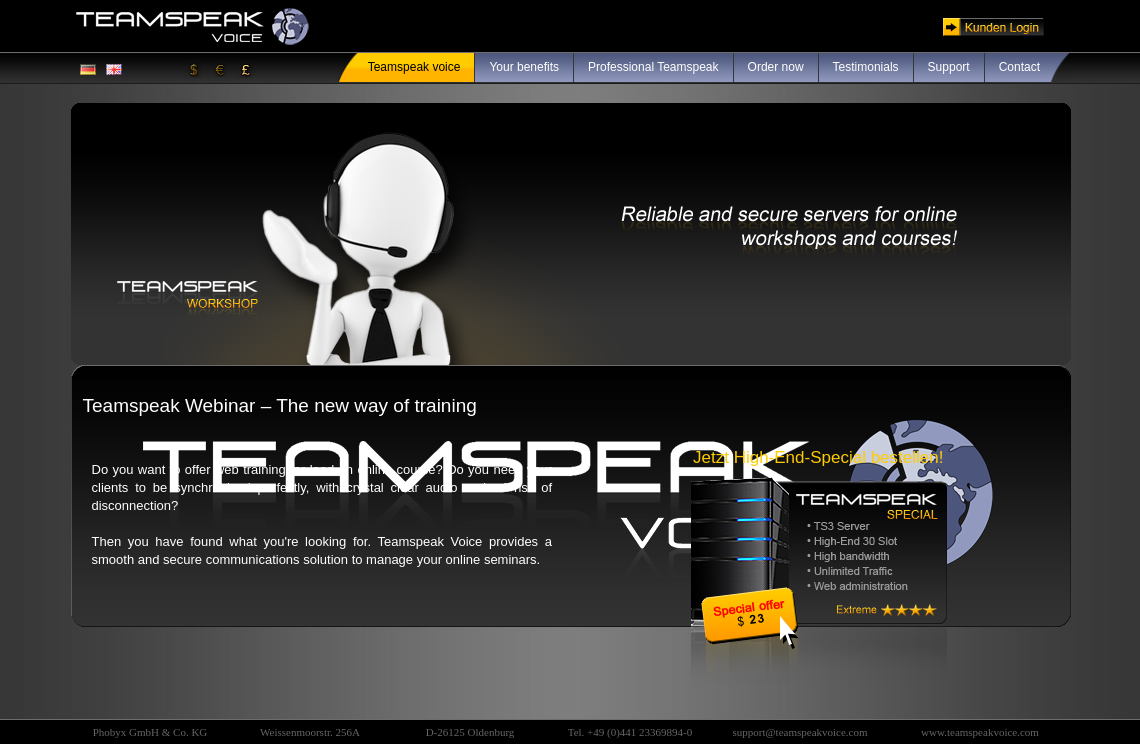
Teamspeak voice (414, 67)
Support (949, 67)
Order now (776, 67)
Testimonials (866, 67)
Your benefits (524, 67)
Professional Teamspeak (653, 67)
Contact (1019, 67)
